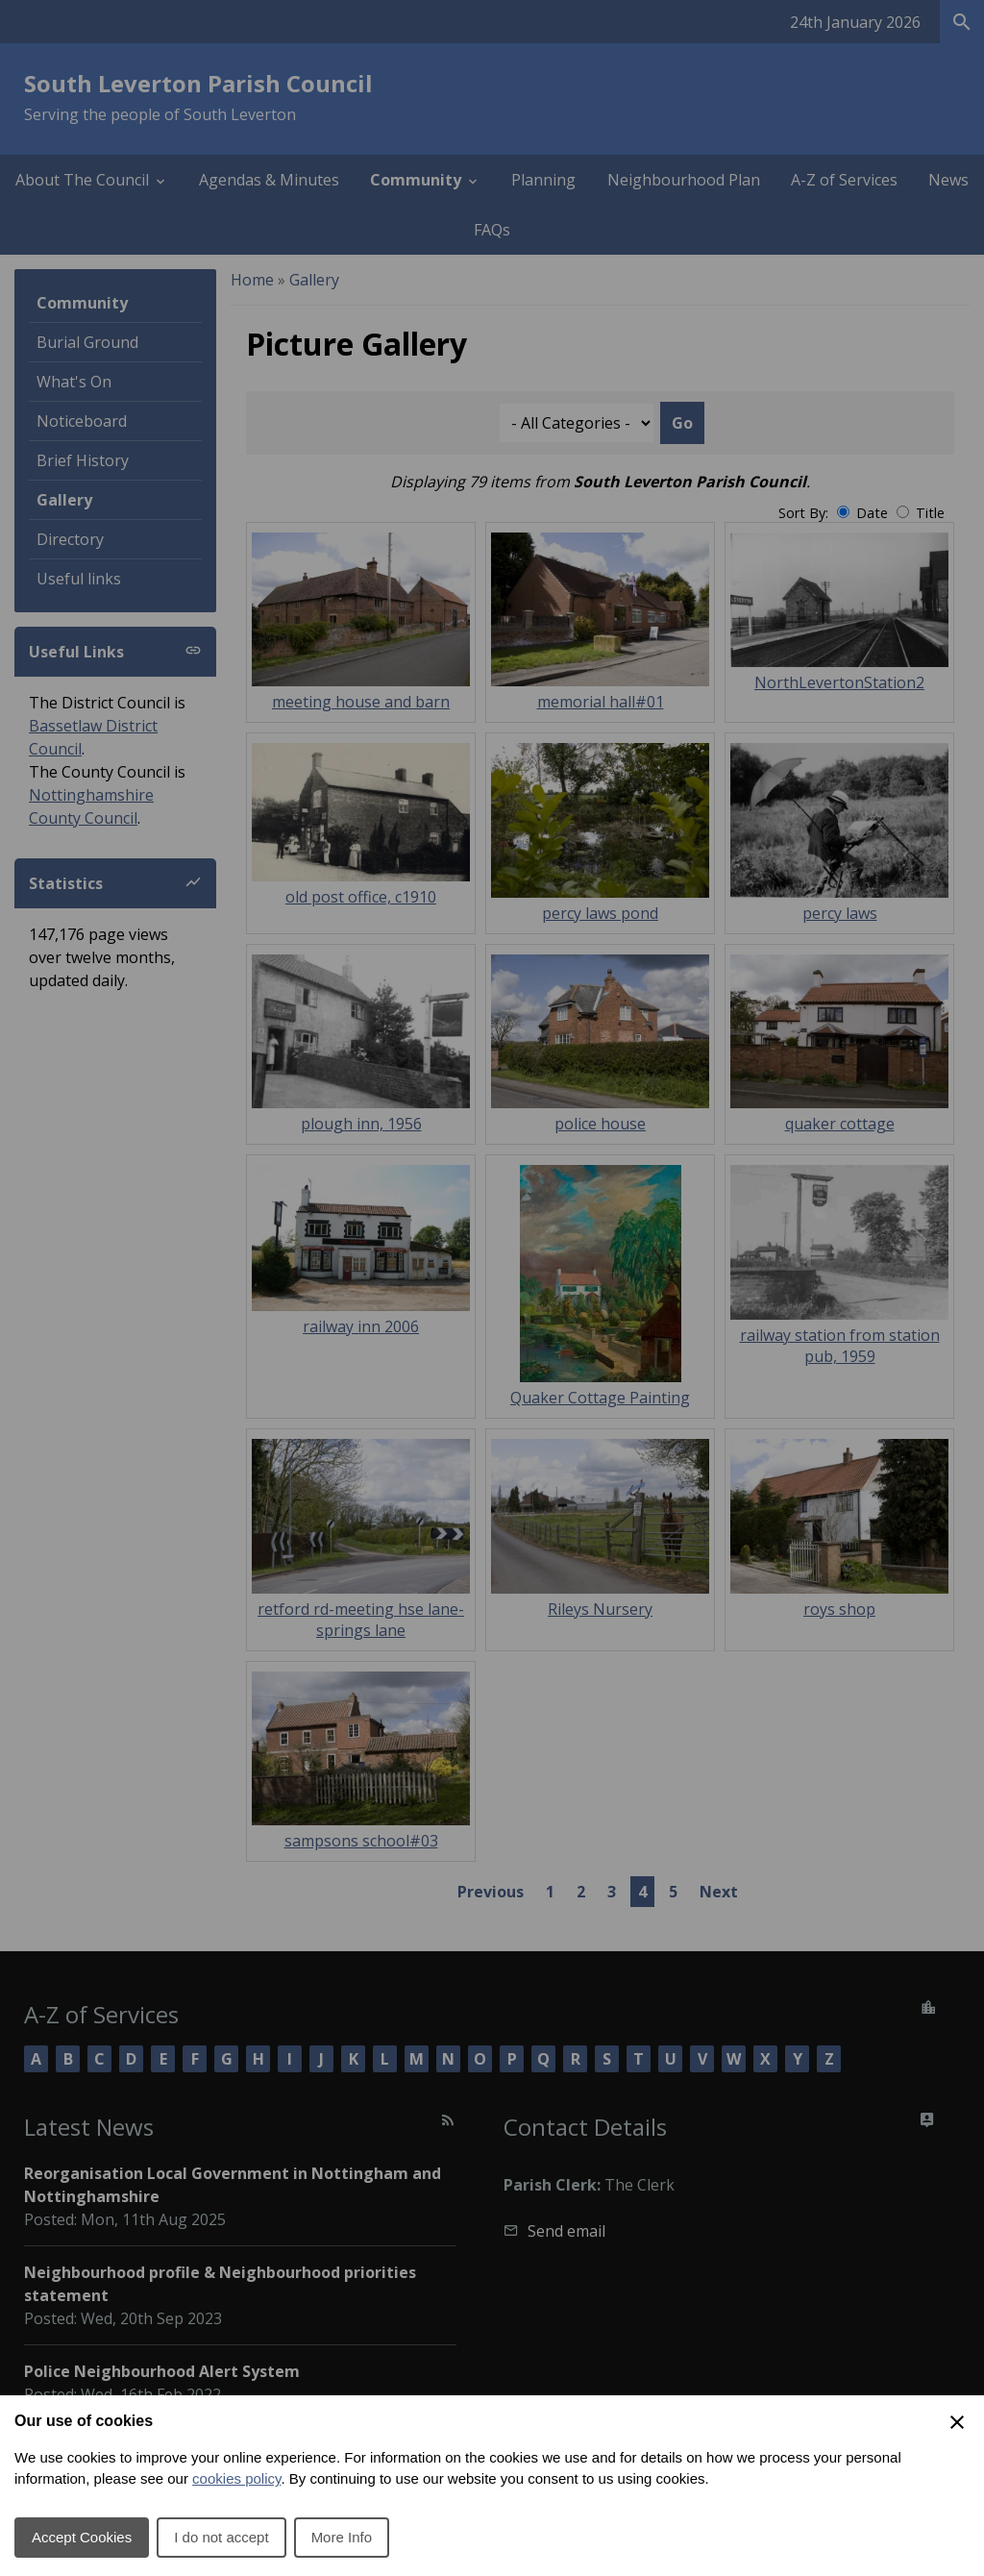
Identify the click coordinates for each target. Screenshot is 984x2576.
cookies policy (236, 2478)
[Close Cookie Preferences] (957, 2422)
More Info (341, 2537)
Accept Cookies (82, 2537)
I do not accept (221, 2537)
